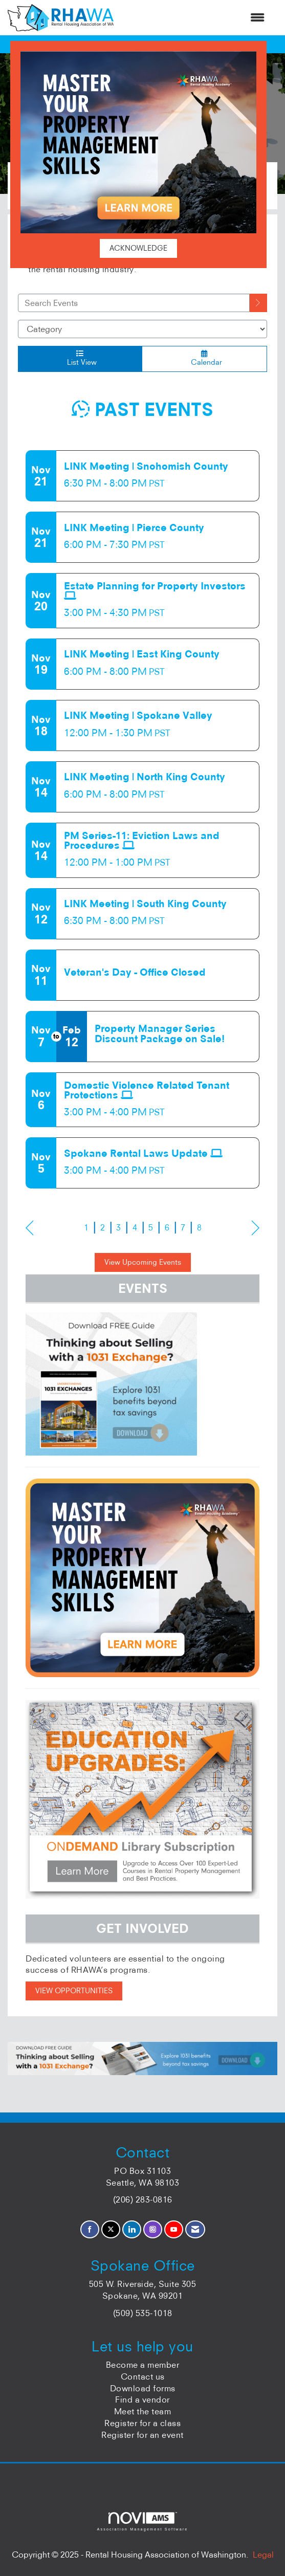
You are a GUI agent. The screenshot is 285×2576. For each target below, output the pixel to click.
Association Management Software (142, 2521)
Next (255, 1228)
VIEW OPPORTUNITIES (74, 1990)
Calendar (204, 358)
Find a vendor (142, 2399)
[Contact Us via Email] (195, 2229)
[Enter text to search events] (134, 303)
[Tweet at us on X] (110, 2229)
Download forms (143, 2388)
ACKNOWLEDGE (138, 248)
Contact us (143, 2376)
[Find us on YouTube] (173, 2229)
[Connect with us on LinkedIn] (131, 2229)
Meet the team (142, 2411)
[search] (258, 303)
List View (80, 358)
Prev (29, 1228)
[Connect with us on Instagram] (152, 2229)
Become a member (143, 2365)
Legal (263, 2554)
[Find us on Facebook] (89, 2229)
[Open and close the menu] (194, 18)
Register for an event (142, 2435)
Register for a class (142, 2423)
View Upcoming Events (142, 1262)
